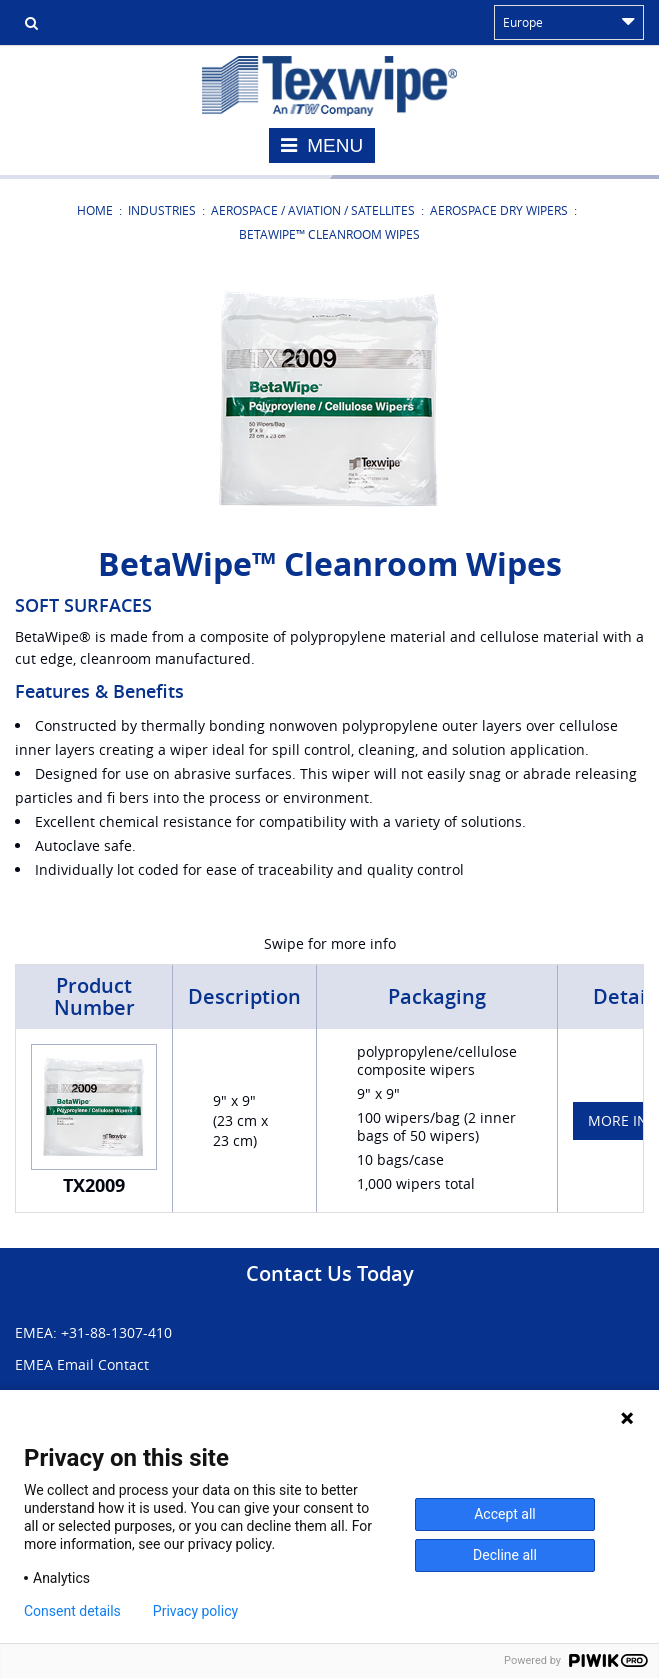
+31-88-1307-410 (116, 1332)
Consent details (72, 1611)
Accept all (505, 1514)
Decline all (505, 1555)
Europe (569, 22)
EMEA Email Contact (82, 1364)
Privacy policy (195, 1611)
